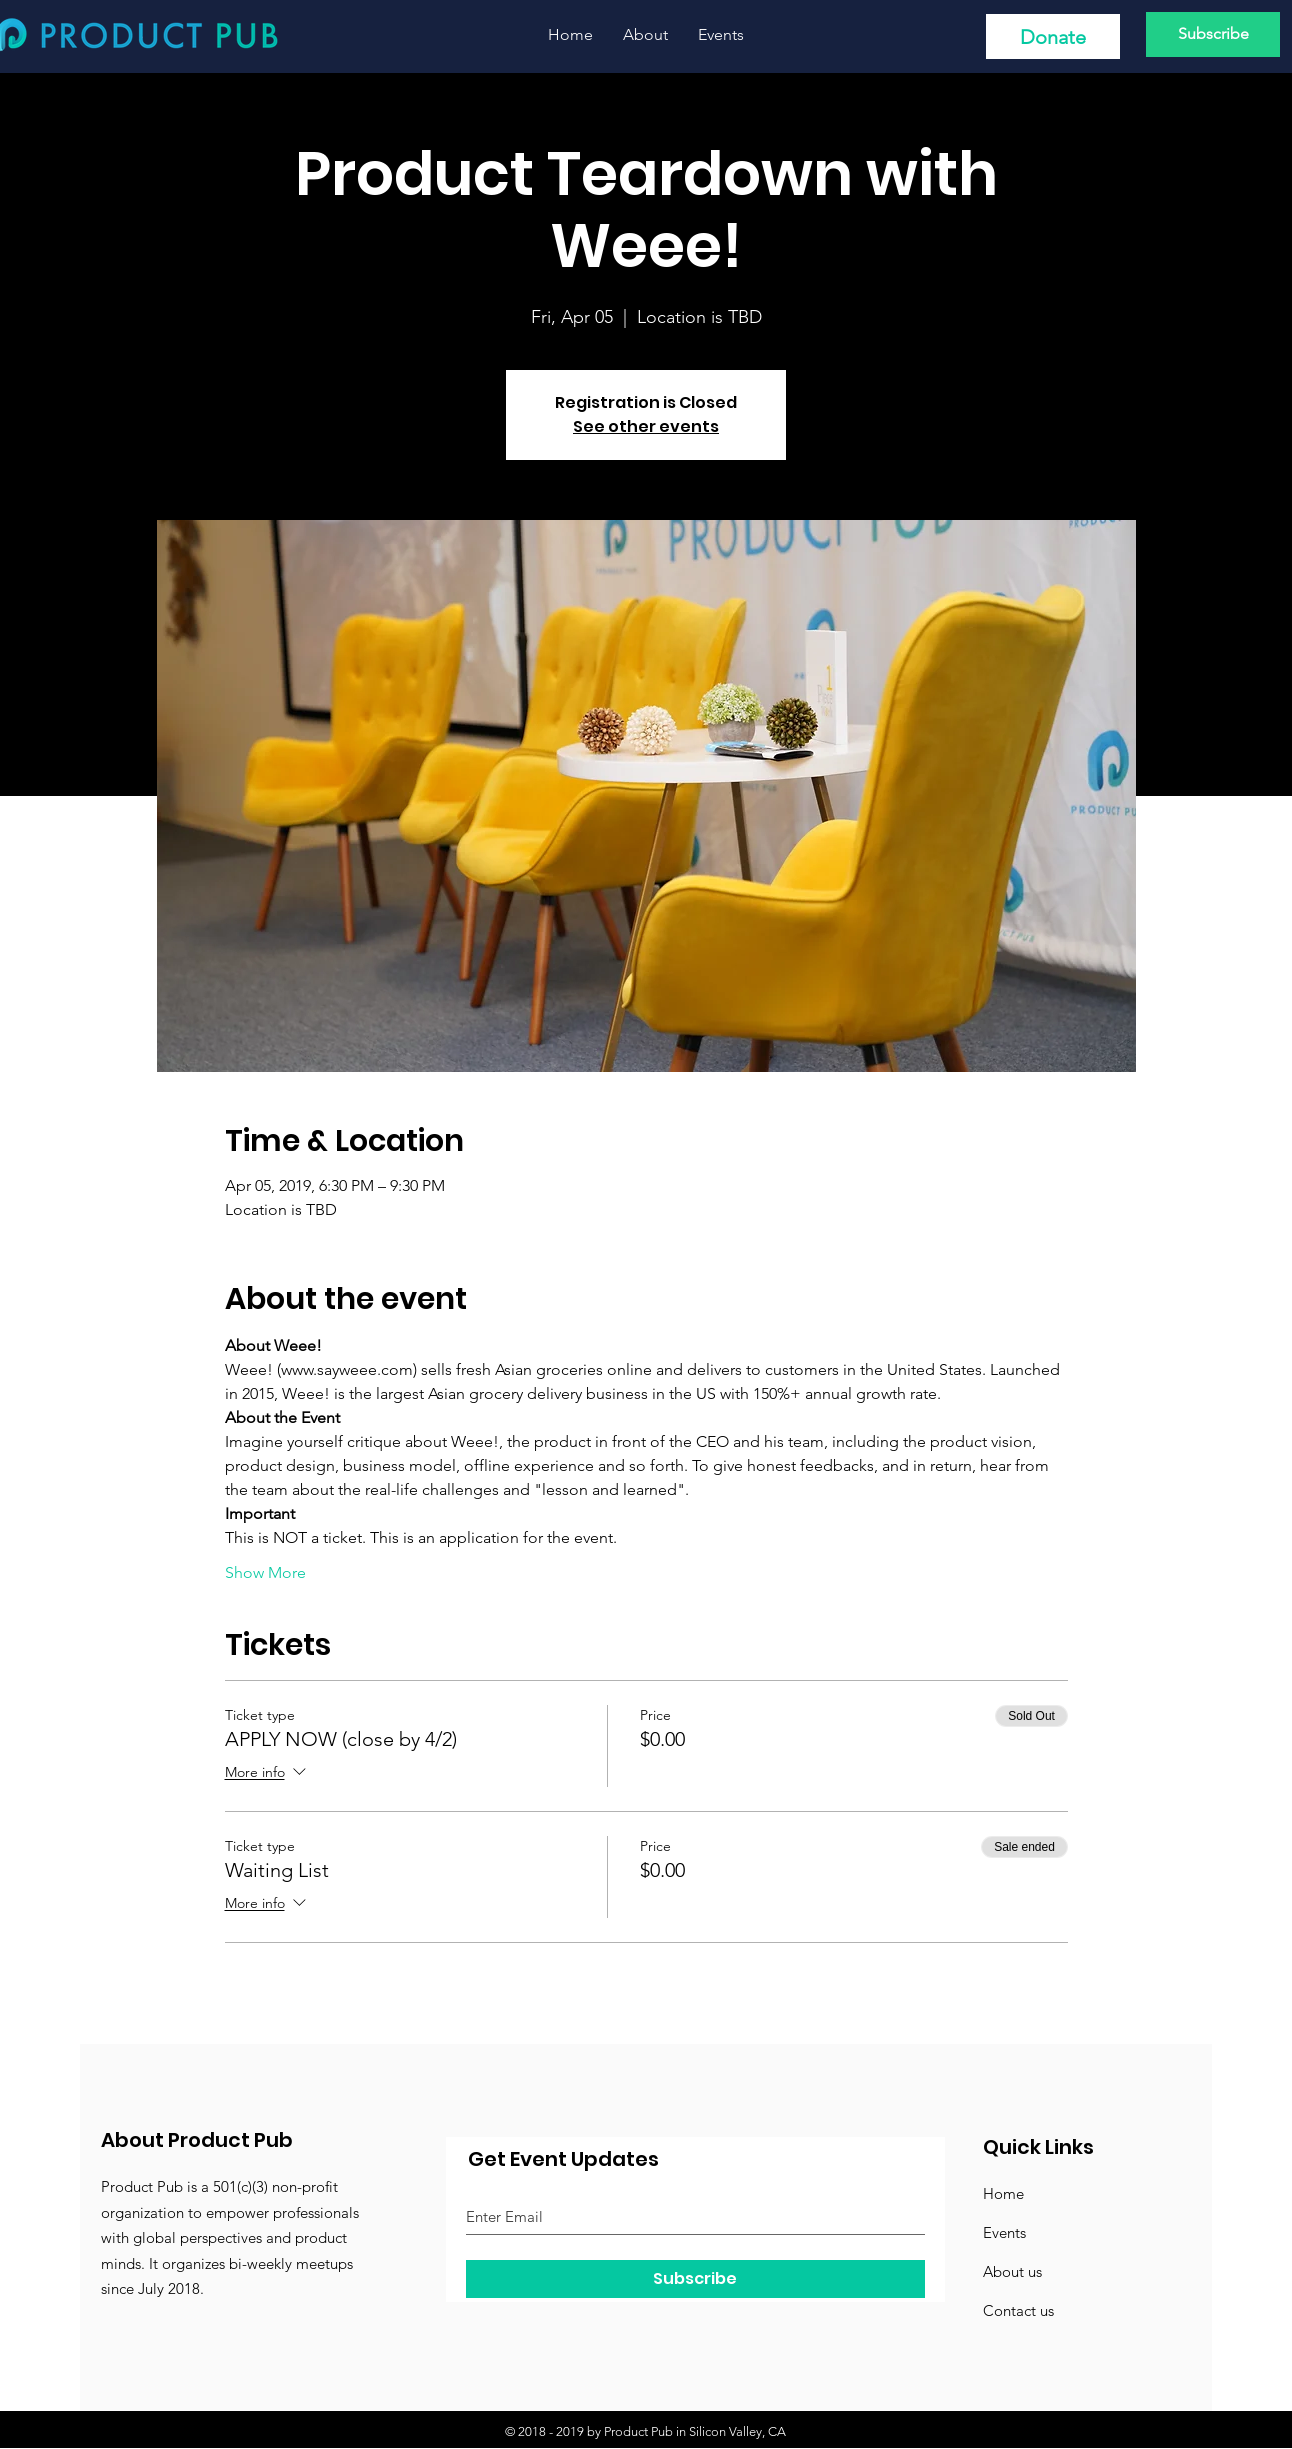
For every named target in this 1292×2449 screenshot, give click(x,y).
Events (1004, 2232)
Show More (265, 1572)
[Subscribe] (1213, 34)
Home (1003, 2193)
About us (1012, 2271)
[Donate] (1053, 36)
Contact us (1018, 2310)
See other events (646, 426)
